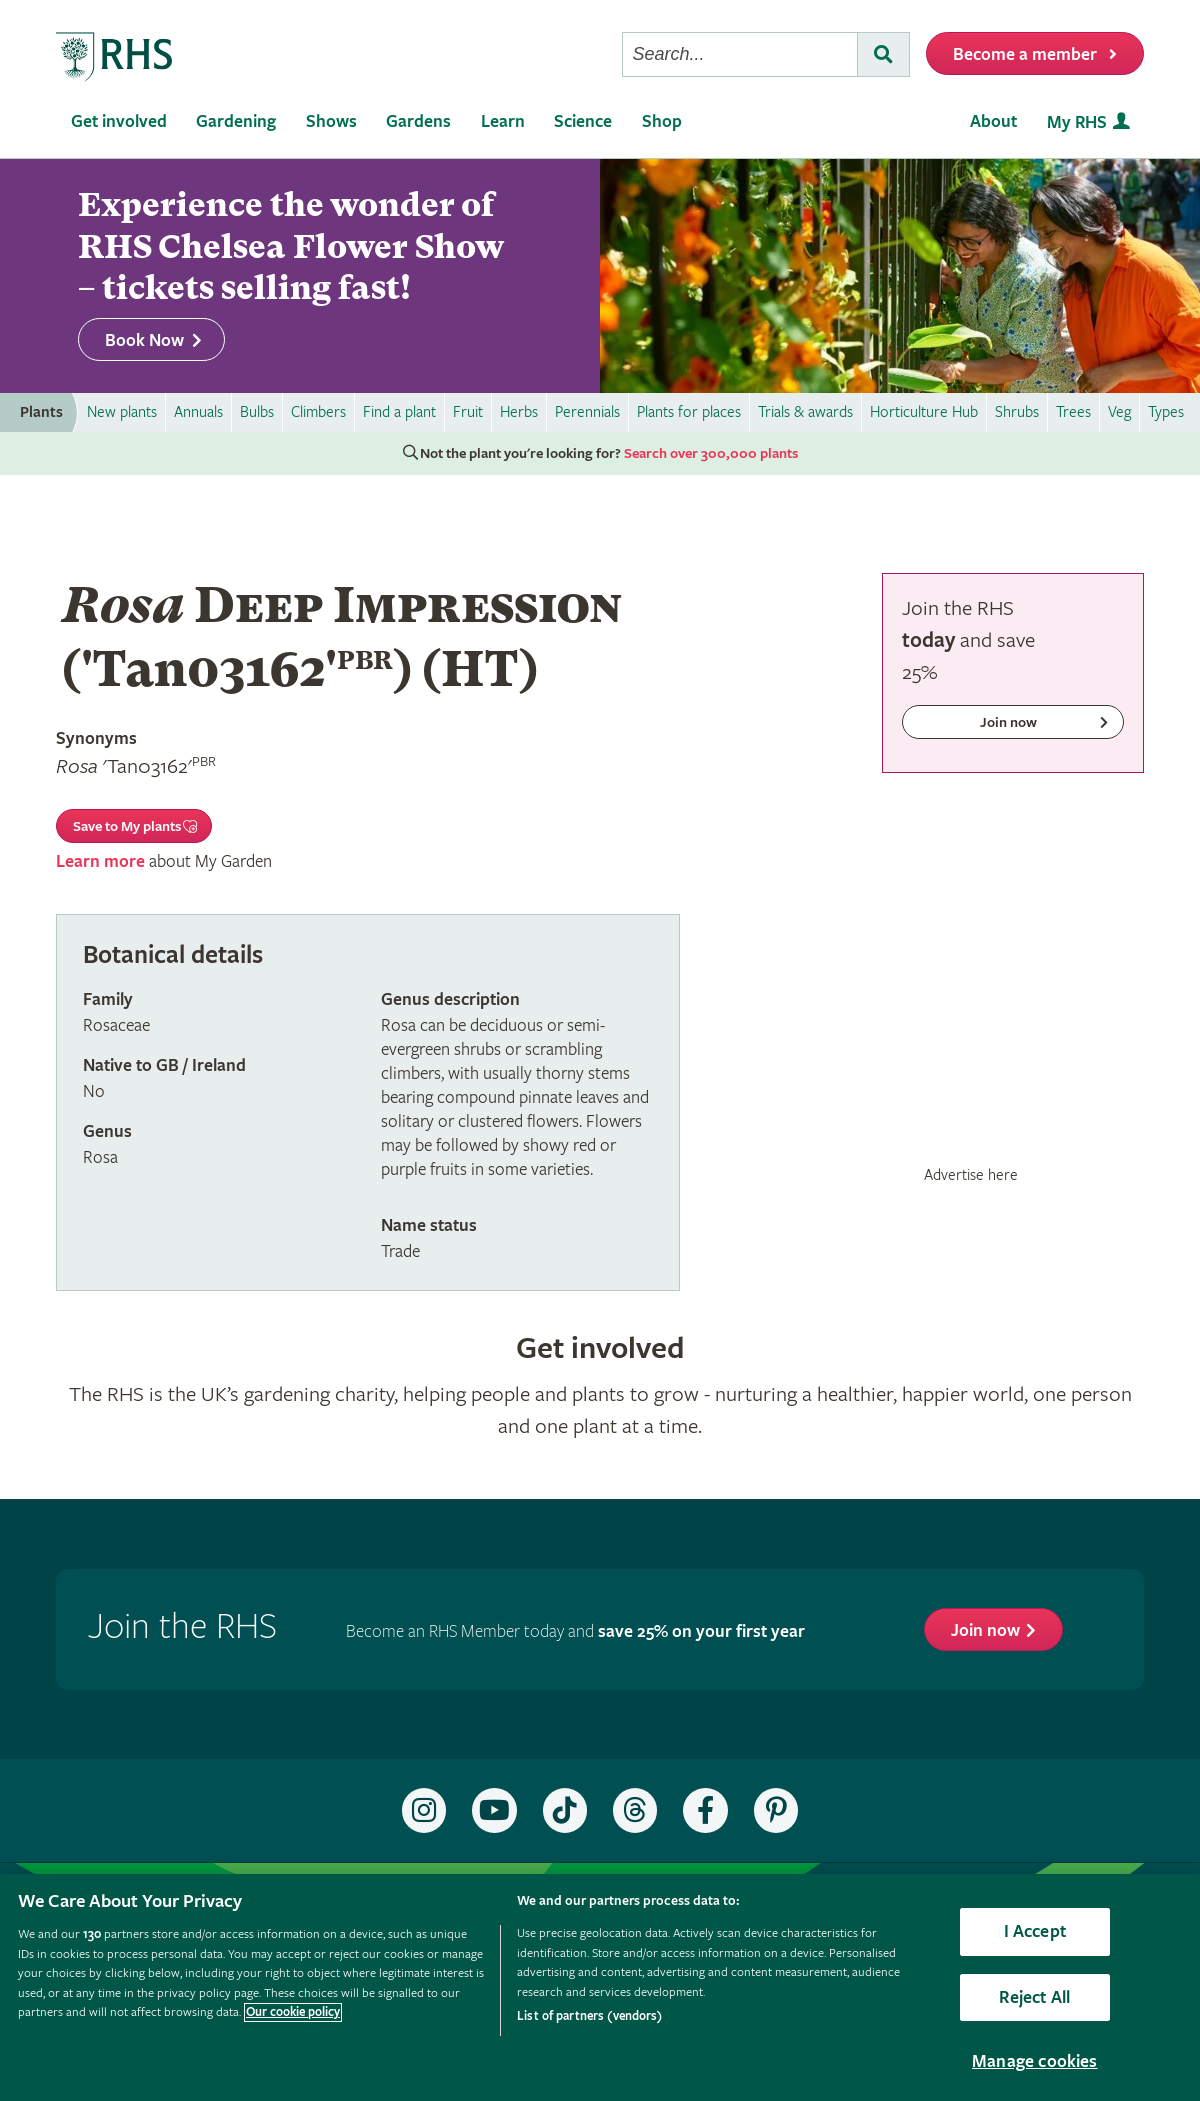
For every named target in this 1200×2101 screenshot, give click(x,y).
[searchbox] (740, 54)
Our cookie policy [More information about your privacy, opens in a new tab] (293, 2012)
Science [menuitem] (583, 121)
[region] (600, 1987)
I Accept (1035, 1931)
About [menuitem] (993, 121)
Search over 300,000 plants (711, 454)
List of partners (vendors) (589, 2016)
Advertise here (971, 1175)
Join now (985, 1630)
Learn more (100, 861)
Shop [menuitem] (662, 121)
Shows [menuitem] (331, 121)
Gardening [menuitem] (236, 121)
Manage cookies (1035, 2061)
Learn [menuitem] (503, 121)
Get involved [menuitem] (119, 121)
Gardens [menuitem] (418, 121)
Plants (41, 412)
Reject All (1034, 1997)
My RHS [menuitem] (1077, 122)
